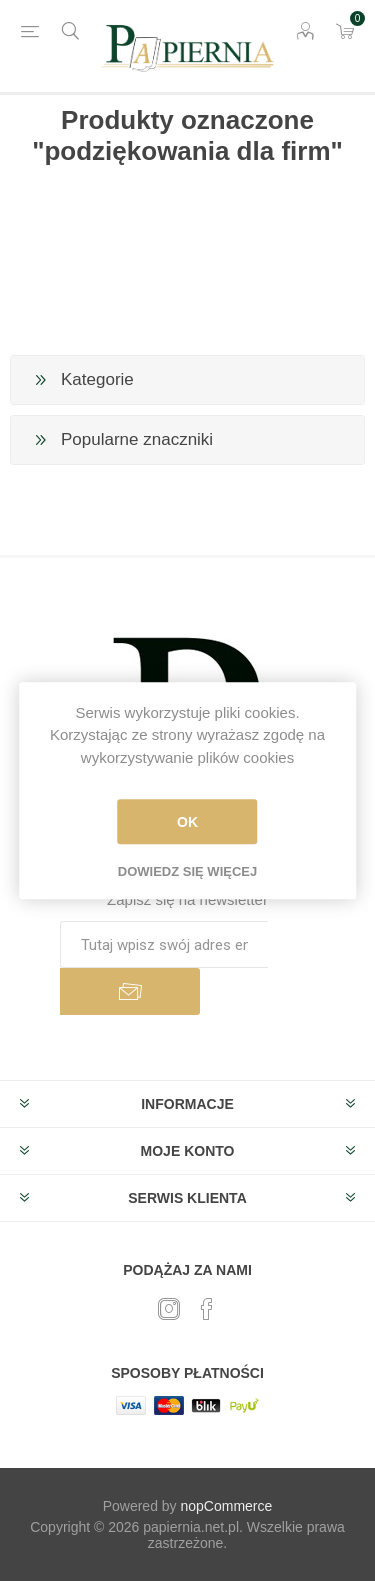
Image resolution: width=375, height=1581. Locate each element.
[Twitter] (169, 1309)
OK (187, 822)
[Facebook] (207, 1309)
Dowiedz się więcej (187, 871)
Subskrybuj (130, 991)
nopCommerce (227, 1506)
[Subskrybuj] (164, 944)
